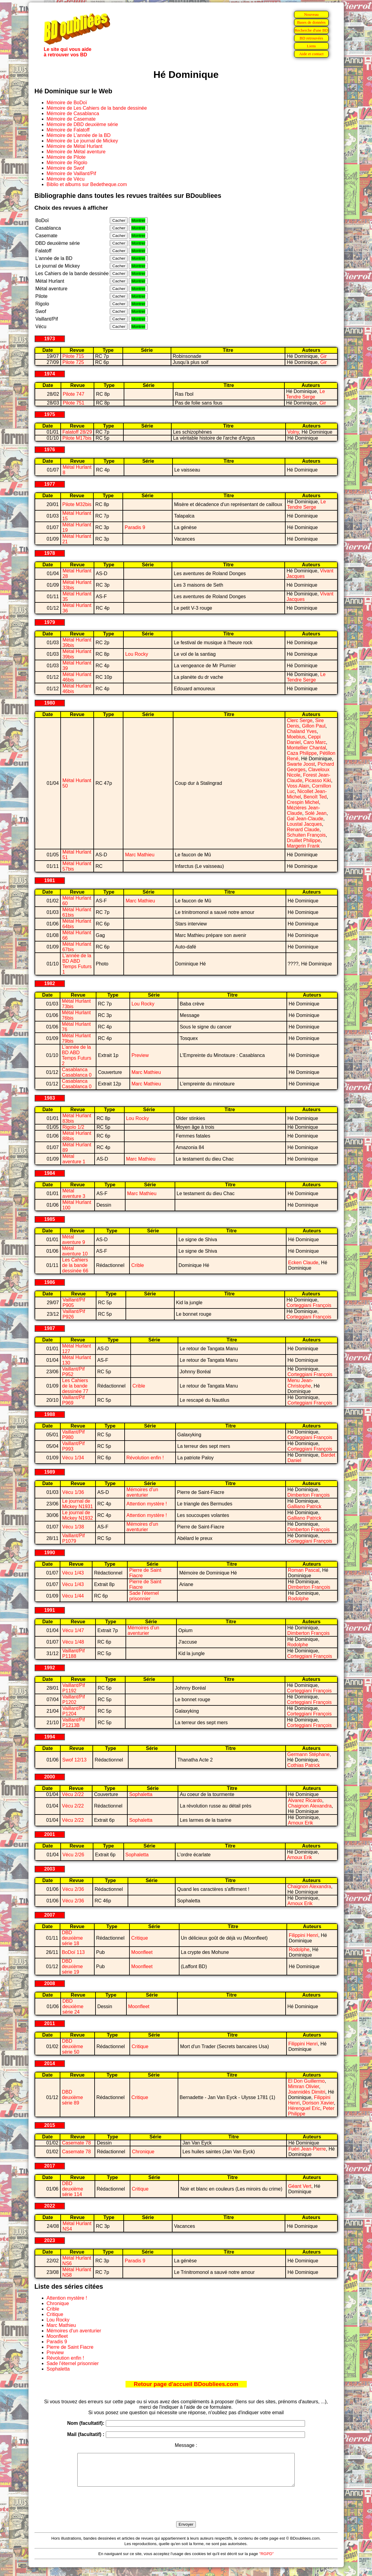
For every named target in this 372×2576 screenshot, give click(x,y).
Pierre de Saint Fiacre (70, 2347)
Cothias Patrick (303, 1765)
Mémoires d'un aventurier (142, 1492)
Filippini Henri (303, 1935)
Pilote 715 (73, 356)
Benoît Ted (315, 796)
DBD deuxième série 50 (72, 2046)
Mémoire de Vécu (66, 179)
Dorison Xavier (318, 2102)
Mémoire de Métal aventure (76, 151)
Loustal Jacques (304, 824)
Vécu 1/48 (73, 1642)
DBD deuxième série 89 (72, 2097)
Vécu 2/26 (73, 1854)
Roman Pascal (304, 1570)
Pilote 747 (73, 394)
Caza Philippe (302, 753)
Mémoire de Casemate (71, 119)
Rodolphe (298, 1598)
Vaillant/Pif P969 (73, 1400)
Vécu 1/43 (73, 1572)
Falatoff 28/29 (77, 432)
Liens (311, 46)
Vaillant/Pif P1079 (73, 1538)
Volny (293, 432)
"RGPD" (266, 2560)
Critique (139, 1938)
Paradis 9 (135, 527)
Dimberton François (308, 1495)
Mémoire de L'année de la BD (79, 135)
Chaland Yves (302, 731)
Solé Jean (316, 813)
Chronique (143, 2151)
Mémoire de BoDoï (67, 102)
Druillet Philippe (303, 840)
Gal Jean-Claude (305, 818)
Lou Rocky (136, 654)
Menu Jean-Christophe (300, 1383)
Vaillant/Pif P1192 (73, 1688)
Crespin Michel (303, 802)
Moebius (296, 736)
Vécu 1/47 (73, 1630)
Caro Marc (314, 742)
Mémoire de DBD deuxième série (82, 124)
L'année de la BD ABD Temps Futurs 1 (77, 964)
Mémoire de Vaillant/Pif (71, 173)
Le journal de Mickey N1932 (77, 1515)
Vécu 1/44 (73, 1595)
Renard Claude (303, 829)
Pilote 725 (73, 362)
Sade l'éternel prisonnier (144, 1596)
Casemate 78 (76, 2142)
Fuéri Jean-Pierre (307, 2148)
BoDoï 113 (73, 1952)
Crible (137, 1265)
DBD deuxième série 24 (72, 2006)
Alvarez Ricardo (305, 1800)
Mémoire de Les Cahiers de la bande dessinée (97, 108)
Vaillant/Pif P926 (73, 1314)
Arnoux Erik (300, 1822)
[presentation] (186, 2511)
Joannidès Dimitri (306, 2091)
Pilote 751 (73, 402)
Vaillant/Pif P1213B (73, 1722)
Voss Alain (298, 785)
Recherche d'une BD (311, 30)
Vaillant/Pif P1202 (73, 1699)
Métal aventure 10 (75, 1251)
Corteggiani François (309, 1305)
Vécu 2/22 (73, 1794)
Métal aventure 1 (73, 1159)
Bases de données (311, 22)
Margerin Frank (303, 845)
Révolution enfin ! (145, 1457)
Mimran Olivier (303, 2086)
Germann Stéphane (308, 1754)
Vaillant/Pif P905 (73, 1302)
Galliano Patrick (304, 1506)
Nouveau (311, 14)
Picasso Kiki (318, 780)
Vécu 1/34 (73, 1457)
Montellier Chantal (306, 747)
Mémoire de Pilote (66, 157)
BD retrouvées (311, 38)
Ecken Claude (303, 1262)
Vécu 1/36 (73, 1492)
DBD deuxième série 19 (72, 1966)
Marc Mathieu (139, 854)
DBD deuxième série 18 (72, 1938)
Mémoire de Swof (66, 168)
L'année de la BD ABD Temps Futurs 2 (76, 1055)
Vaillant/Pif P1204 (73, 1711)
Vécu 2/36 (73, 1889)
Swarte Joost (301, 764)
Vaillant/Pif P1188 (73, 1653)
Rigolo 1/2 (73, 1127)
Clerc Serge (299, 720)
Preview (140, 1055)
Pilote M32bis (77, 504)
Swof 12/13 (74, 1759)
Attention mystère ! (146, 1503)
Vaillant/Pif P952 (73, 1371)
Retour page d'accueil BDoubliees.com (186, 2384)
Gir (323, 356)
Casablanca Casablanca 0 (77, 1072)
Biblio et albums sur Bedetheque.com (87, 184)
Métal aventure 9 (73, 1239)
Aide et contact (311, 54)
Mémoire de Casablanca (73, 113)
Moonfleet (141, 1952)
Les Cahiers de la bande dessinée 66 (75, 1265)
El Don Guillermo (306, 2081)
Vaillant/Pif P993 (73, 1446)
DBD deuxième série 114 (72, 2189)
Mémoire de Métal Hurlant (74, 146)
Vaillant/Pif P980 (73, 1434)
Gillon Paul (313, 725)
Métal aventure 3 (73, 1193)
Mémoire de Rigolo (67, 162)
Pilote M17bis (77, 438)
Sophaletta (140, 1794)
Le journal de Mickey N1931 (77, 1503)
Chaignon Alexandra (310, 1805)
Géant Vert (299, 2186)
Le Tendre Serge (305, 394)
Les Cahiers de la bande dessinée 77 (75, 1386)
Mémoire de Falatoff (68, 129)
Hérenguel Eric (304, 2108)
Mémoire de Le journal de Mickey (82, 140)
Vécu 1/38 (73, 1526)
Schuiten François (306, 835)
